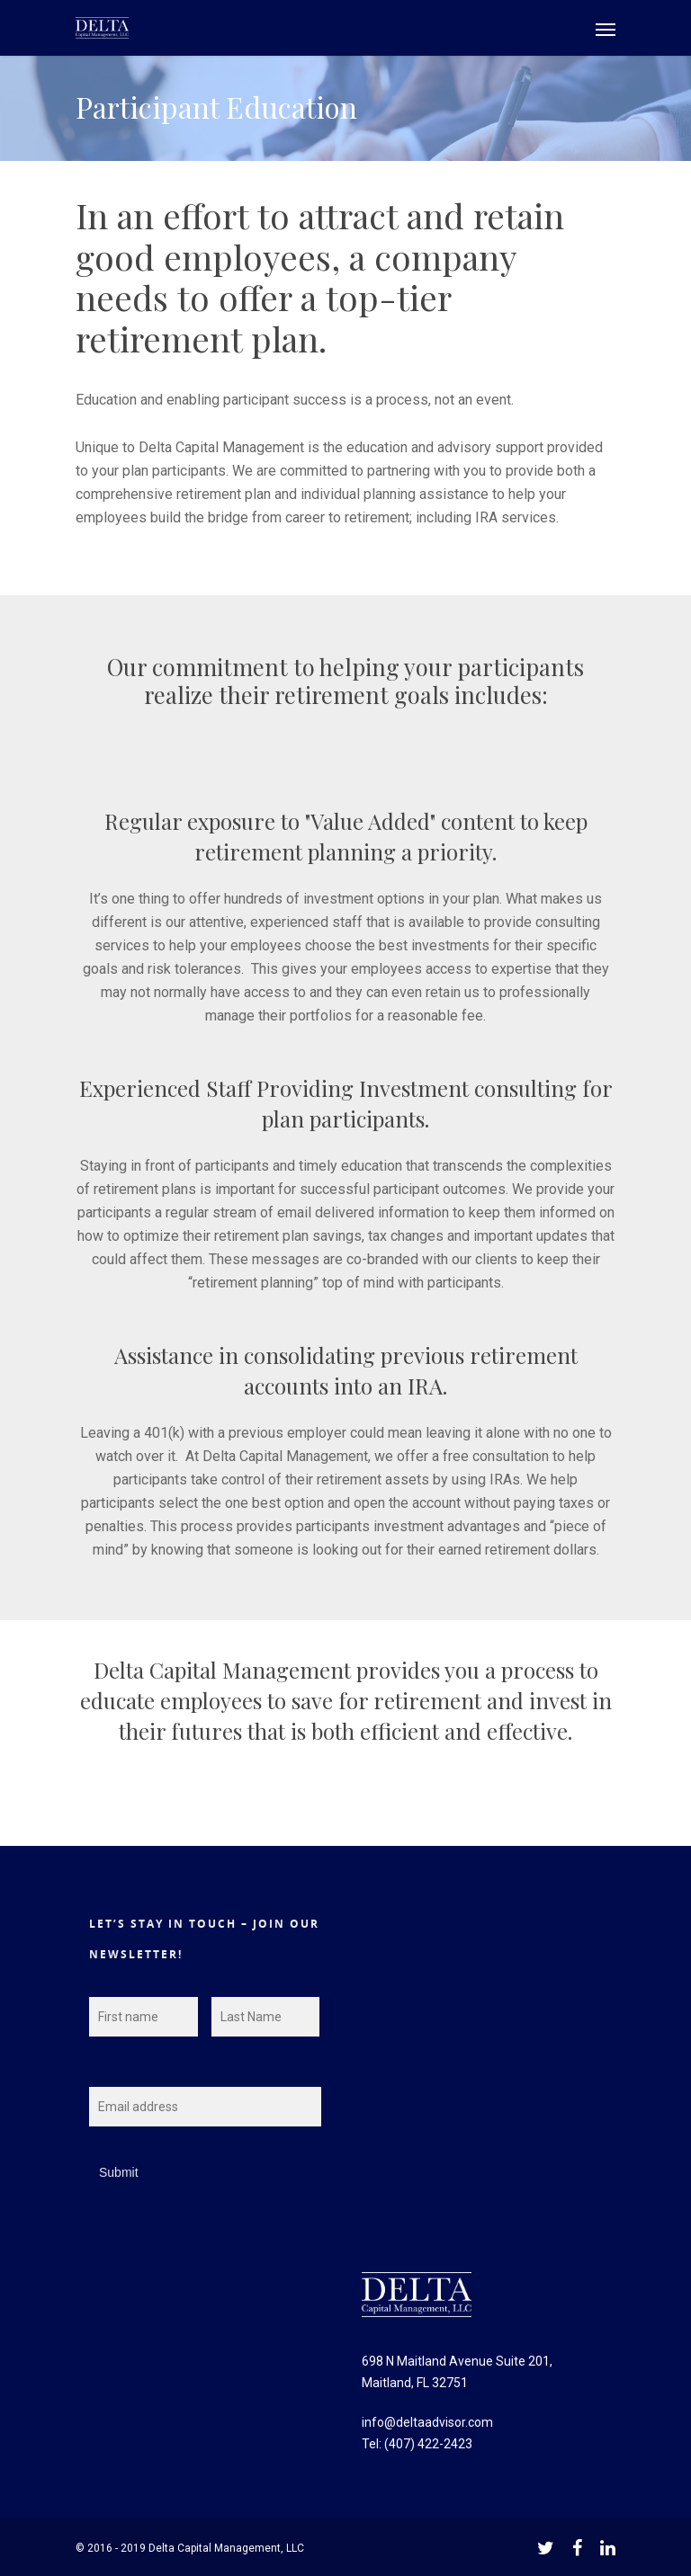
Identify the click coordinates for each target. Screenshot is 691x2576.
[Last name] (265, 2017)
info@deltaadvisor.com (427, 2422)
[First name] (143, 2017)
